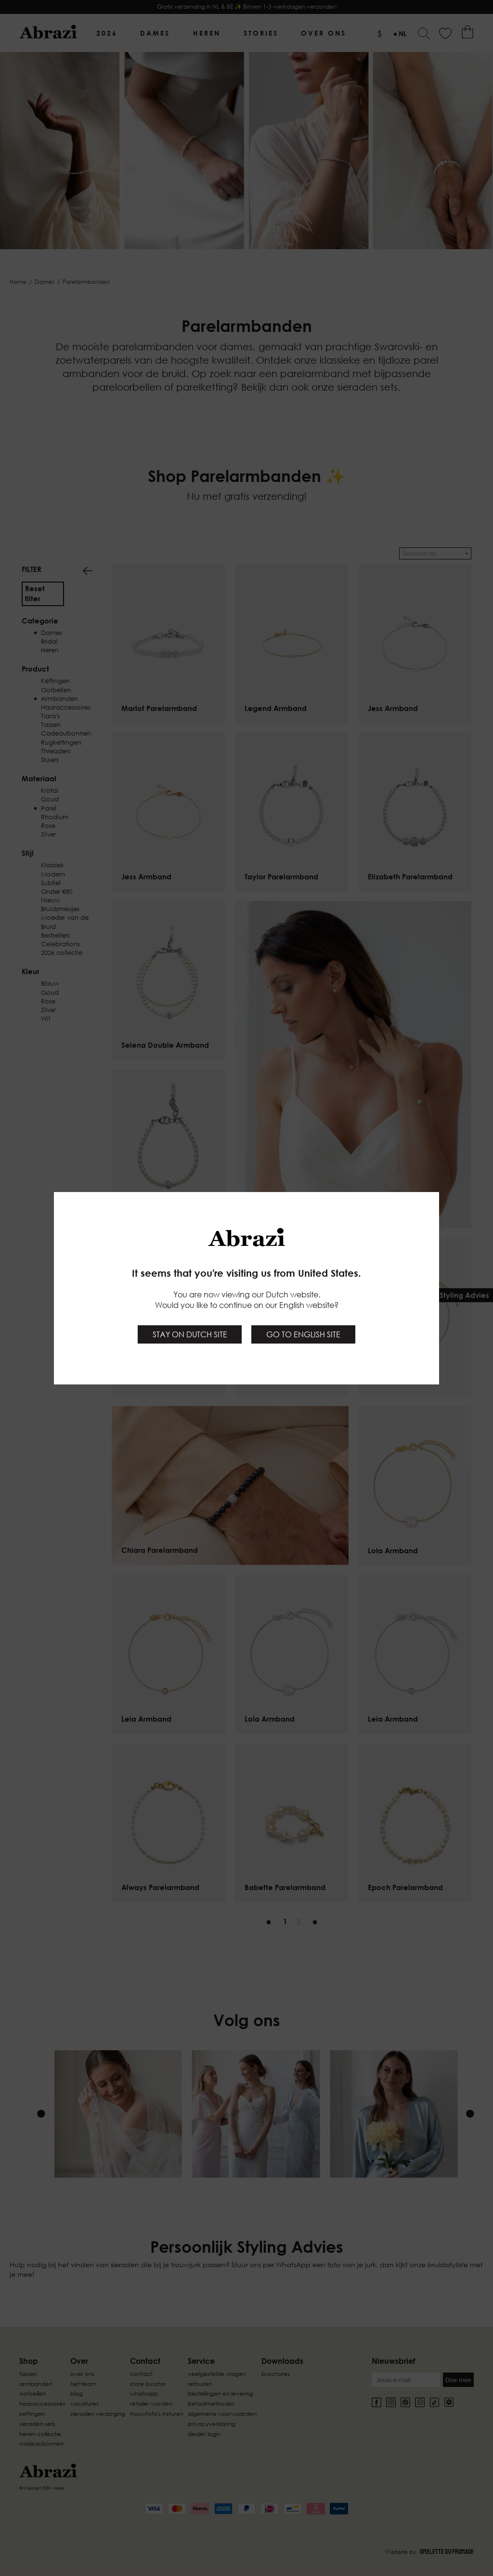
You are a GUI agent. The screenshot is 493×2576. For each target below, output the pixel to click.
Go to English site (303, 1334)
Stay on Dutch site (190, 1334)
